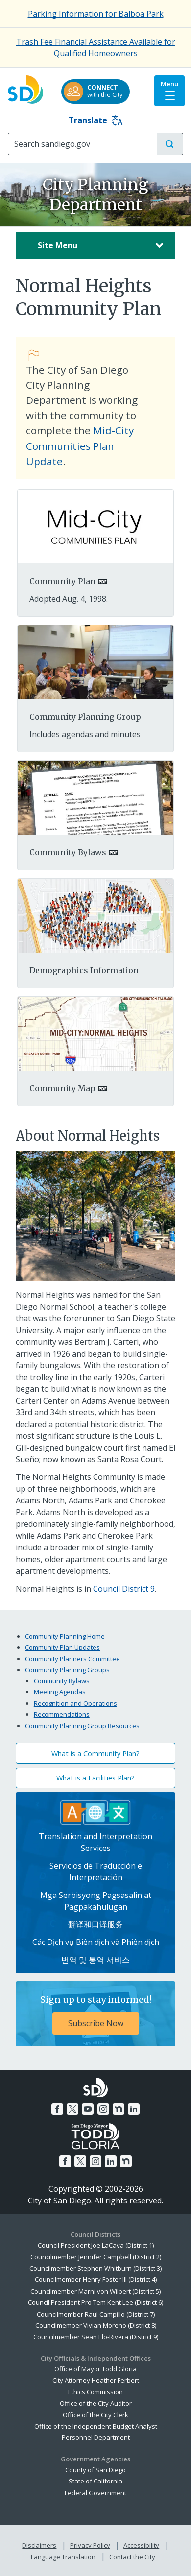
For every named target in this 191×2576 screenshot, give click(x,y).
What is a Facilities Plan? (95, 1777)
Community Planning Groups (67, 1669)
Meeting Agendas (60, 1691)
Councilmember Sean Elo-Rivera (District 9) (95, 2336)
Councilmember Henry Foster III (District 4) (96, 2279)
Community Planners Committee (72, 1658)
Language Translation (63, 2557)
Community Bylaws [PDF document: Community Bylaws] (67, 852)
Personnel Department (96, 2437)
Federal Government (95, 2492)
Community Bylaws (62, 1680)
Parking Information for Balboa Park (96, 13)
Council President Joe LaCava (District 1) (96, 2245)
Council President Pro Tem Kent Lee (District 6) (95, 2302)
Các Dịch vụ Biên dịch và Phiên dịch (95, 1942)
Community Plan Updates (62, 1647)
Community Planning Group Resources (82, 1725)
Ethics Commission (95, 2392)
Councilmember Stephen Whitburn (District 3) (95, 2268)
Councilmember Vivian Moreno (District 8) (95, 2325)
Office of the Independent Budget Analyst (95, 2426)
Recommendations (62, 1714)
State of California (95, 2481)
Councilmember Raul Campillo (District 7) (96, 2314)
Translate (96, 120)
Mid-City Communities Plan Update (80, 445)
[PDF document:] (95, 525)
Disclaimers (39, 2545)
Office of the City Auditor (96, 2403)
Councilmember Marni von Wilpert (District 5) (95, 2291)
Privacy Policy (90, 2545)
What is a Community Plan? (95, 1753)
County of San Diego (95, 2469)
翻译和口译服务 (95, 1924)
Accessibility (141, 2545)
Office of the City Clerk (95, 2415)
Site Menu (85, 245)
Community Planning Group (85, 717)
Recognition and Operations (75, 1703)
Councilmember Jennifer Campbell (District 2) (95, 2256)
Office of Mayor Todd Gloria (95, 2369)
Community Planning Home (65, 1636)
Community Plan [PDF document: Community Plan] (62, 581)
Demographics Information (84, 970)
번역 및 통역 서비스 (95, 1959)
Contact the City (132, 2557)
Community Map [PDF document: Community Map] (62, 1088)
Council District (121, 1588)
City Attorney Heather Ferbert (95, 2380)
